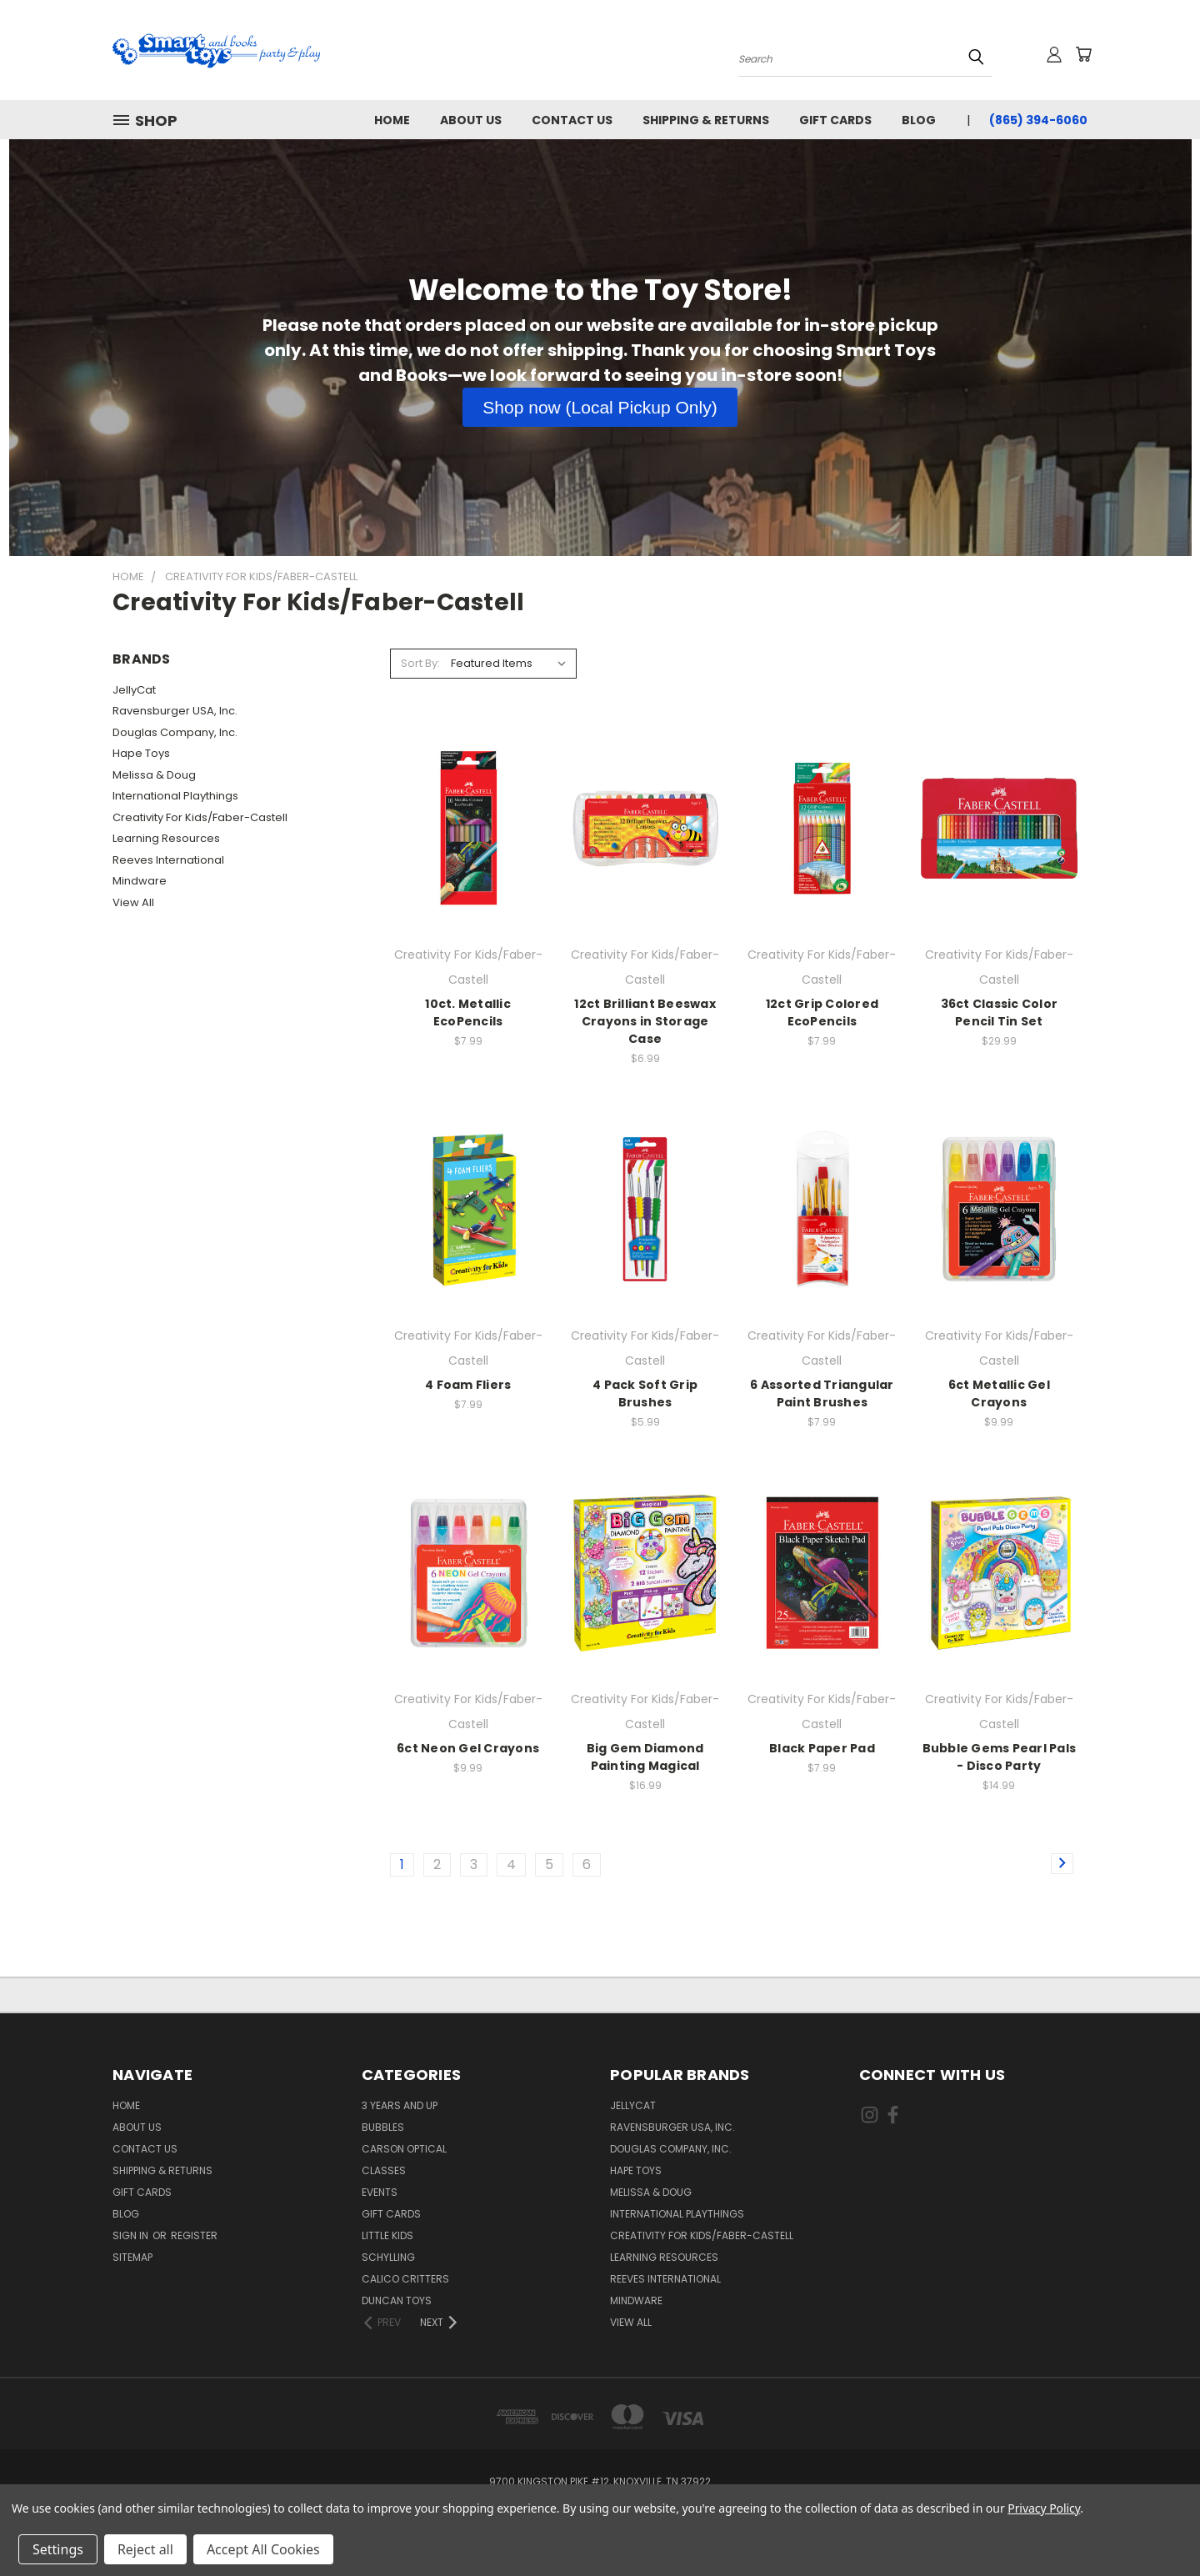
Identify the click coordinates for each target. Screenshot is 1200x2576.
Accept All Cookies (263, 2549)
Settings (57, 2549)
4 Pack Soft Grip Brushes (645, 1393)
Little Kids (387, 2235)
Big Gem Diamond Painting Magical (645, 1757)
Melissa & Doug (154, 775)
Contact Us (572, 120)
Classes (384, 2170)
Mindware (139, 881)
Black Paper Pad (822, 1748)
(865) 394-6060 (1038, 120)
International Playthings (175, 796)
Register (194, 2235)
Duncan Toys (397, 2300)
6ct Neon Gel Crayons (468, 1748)
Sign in (131, 2235)
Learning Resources (166, 838)
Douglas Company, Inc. (175, 732)
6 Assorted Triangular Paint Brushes (821, 1393)
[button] (599, 408)
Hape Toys (141, 753)
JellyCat (134, 690)
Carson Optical (404, 2149)
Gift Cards (835, 120)
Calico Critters (405, 2279)
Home (392, 120)
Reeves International (168, 860)
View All (133, 902)
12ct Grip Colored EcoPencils (822, 1012)
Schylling (388, 2257)
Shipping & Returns (705, 120)
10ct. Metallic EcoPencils (468, 1012)
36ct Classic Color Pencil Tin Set (999, 1012)
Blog (919, 120)
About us (471, 120)
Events (380, 2192)
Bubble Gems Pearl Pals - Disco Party (999, 1757)
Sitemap (132, 2257)
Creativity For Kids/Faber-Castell (200, 817)
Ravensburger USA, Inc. (175, 711)
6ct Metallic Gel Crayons (999, 1393)
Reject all (145, 2549)
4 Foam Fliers (468, 1384)
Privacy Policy (1044, 2508)
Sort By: (420, 663)
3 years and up (400, 2105)
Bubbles (383, 2127)
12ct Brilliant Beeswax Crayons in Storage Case (645, 1021)
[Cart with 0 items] (1083, 54)
